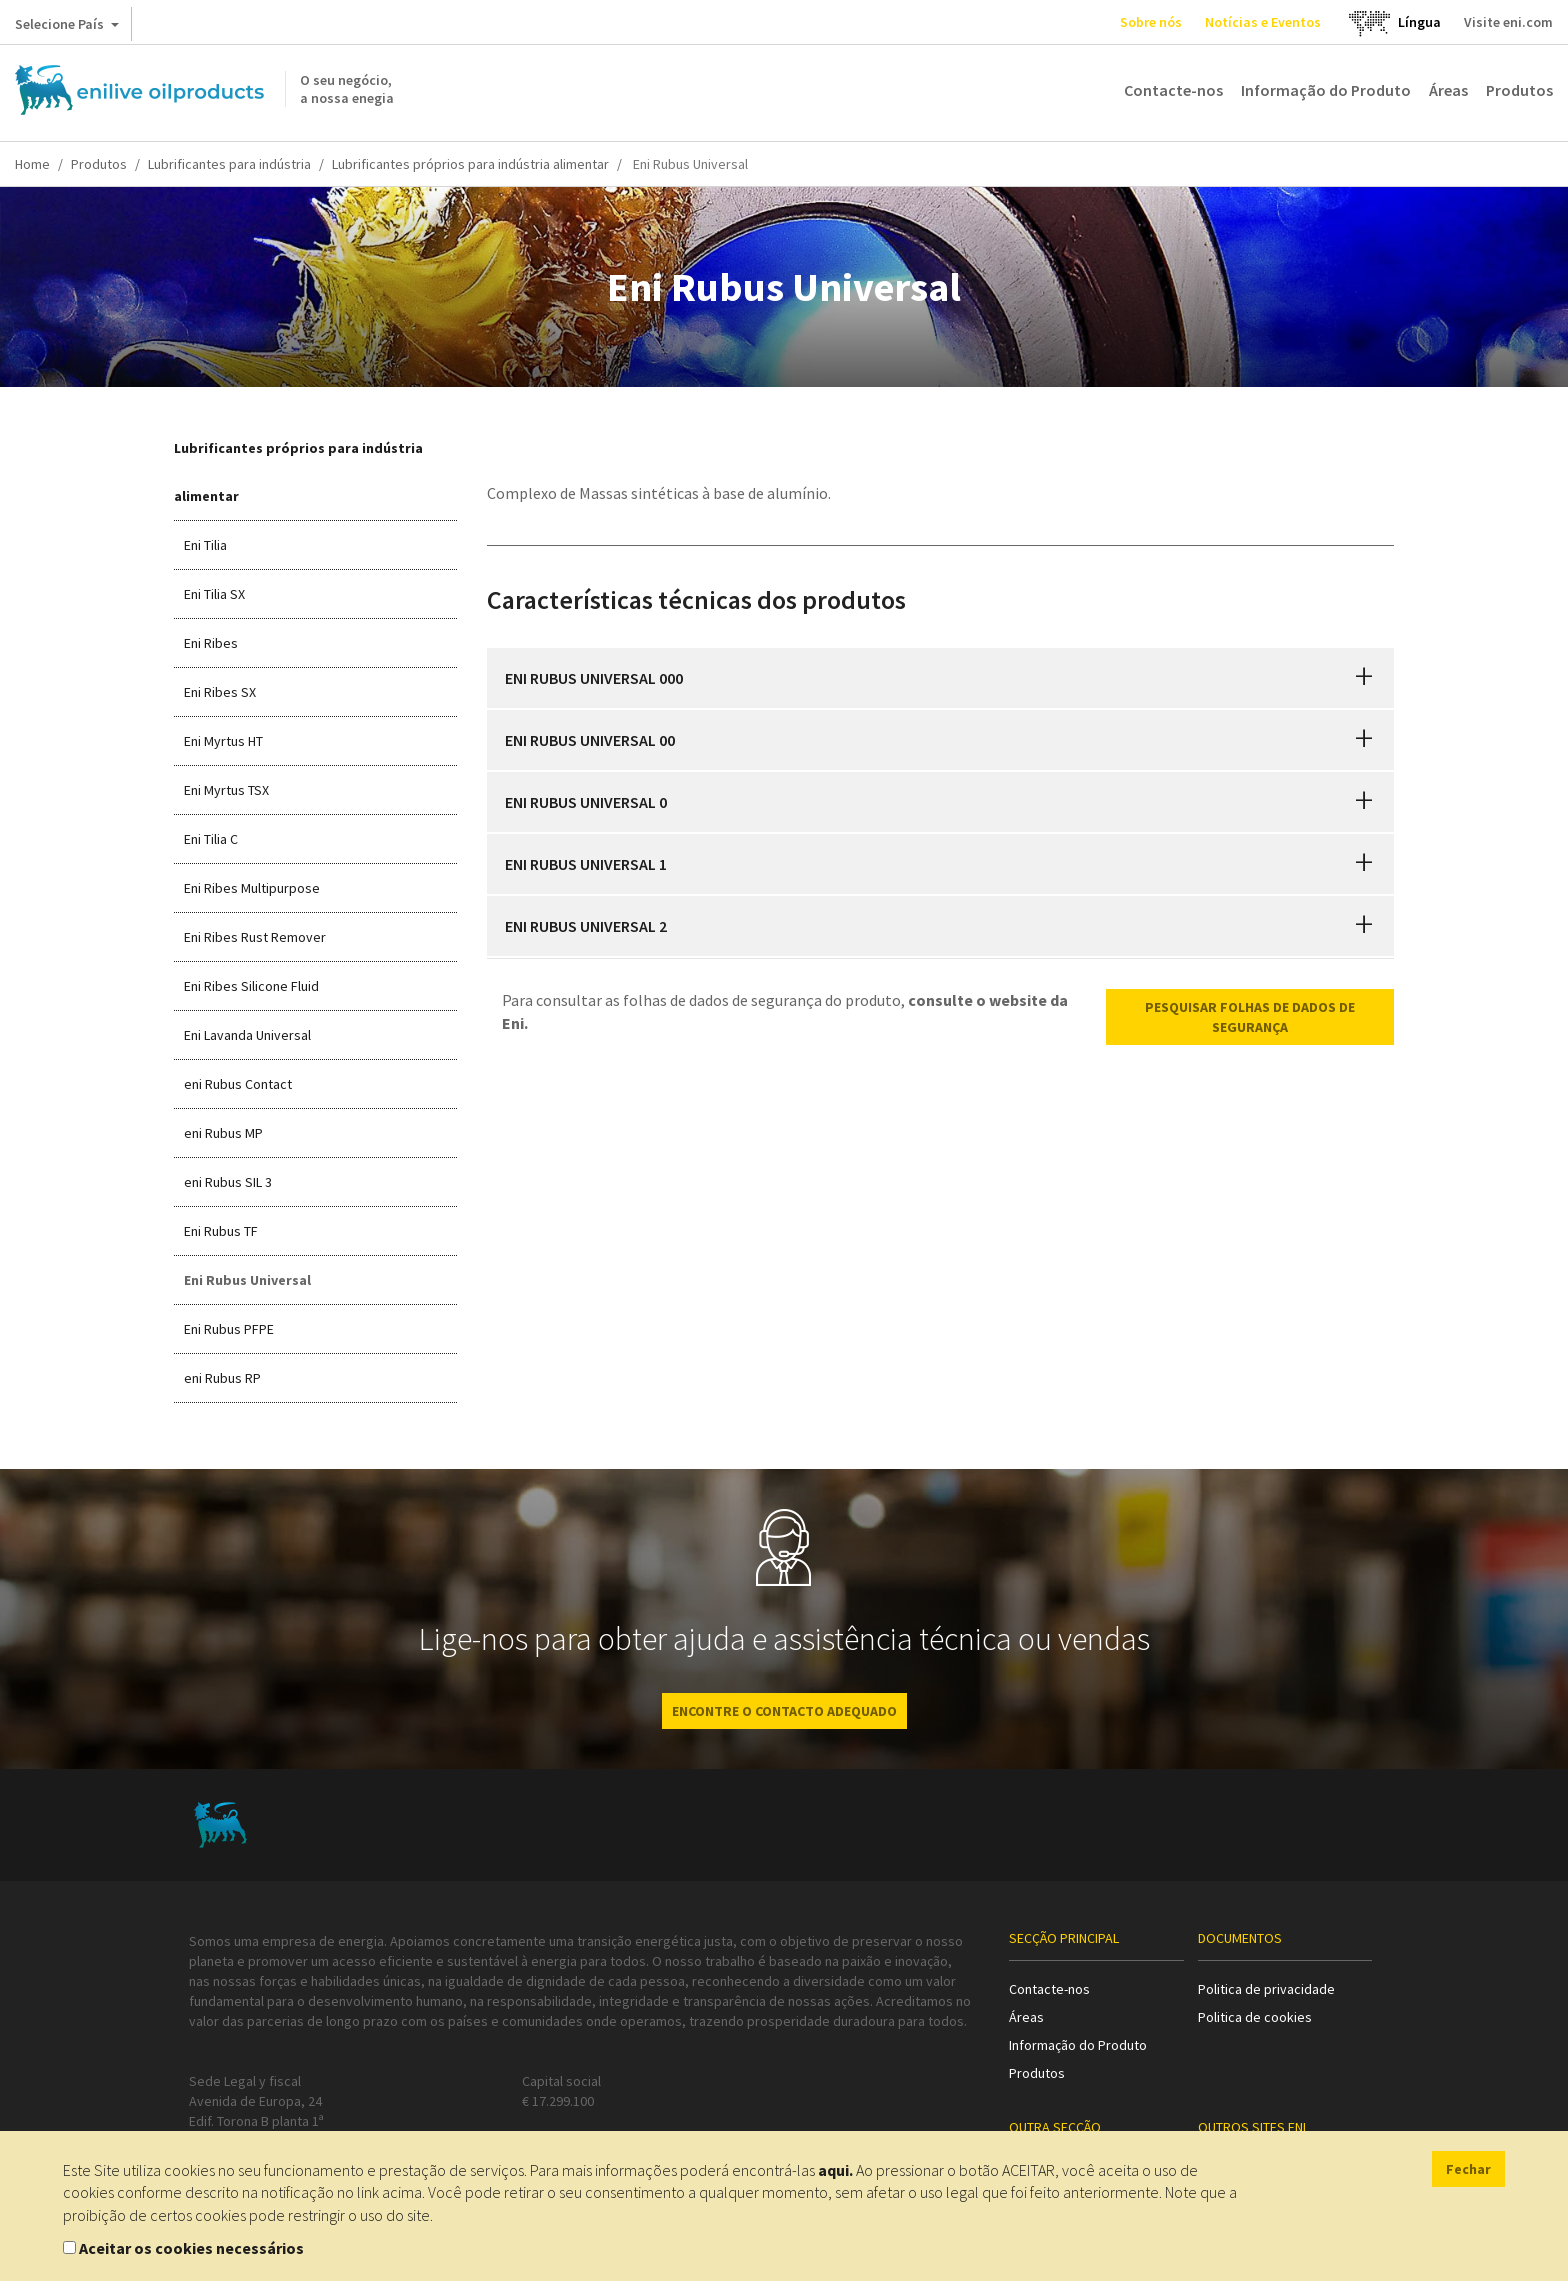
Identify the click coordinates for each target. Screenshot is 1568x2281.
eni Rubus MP (223, 1133)
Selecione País (67, 28)
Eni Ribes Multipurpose (252, 888)
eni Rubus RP (222, 1378)
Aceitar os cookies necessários (191, 2248)
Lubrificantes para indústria (229, 164)
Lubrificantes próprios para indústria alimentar (470, 164)
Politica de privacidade (1266, 1989)
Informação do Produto (1326, 90)
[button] (1364, 678)
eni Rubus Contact (238, 1084)
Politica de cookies (1255, 2017)
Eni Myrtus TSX (226, 790)
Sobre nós (1151, 22)
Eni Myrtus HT (223, 741)
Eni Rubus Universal (247, 1280)
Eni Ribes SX (220, 692)
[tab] (941, 678)
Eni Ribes (211, 643)
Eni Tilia (205, 545)
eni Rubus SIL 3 (228, 1182)
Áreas (1448, 90)
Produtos (1519, 90)
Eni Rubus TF (221, 1231)
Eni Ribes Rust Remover (255, 937)
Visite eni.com (1508, 22)
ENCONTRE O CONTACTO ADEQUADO (784, 1711)
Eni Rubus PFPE (229, 1329)
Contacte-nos (1173, 90)
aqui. (835, 2170)
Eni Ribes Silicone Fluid (251, 986)
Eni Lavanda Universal (247, 1035)
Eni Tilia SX (214, 594)
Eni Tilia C (211, 839)
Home (32, 164)
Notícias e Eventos (1263, 22)
